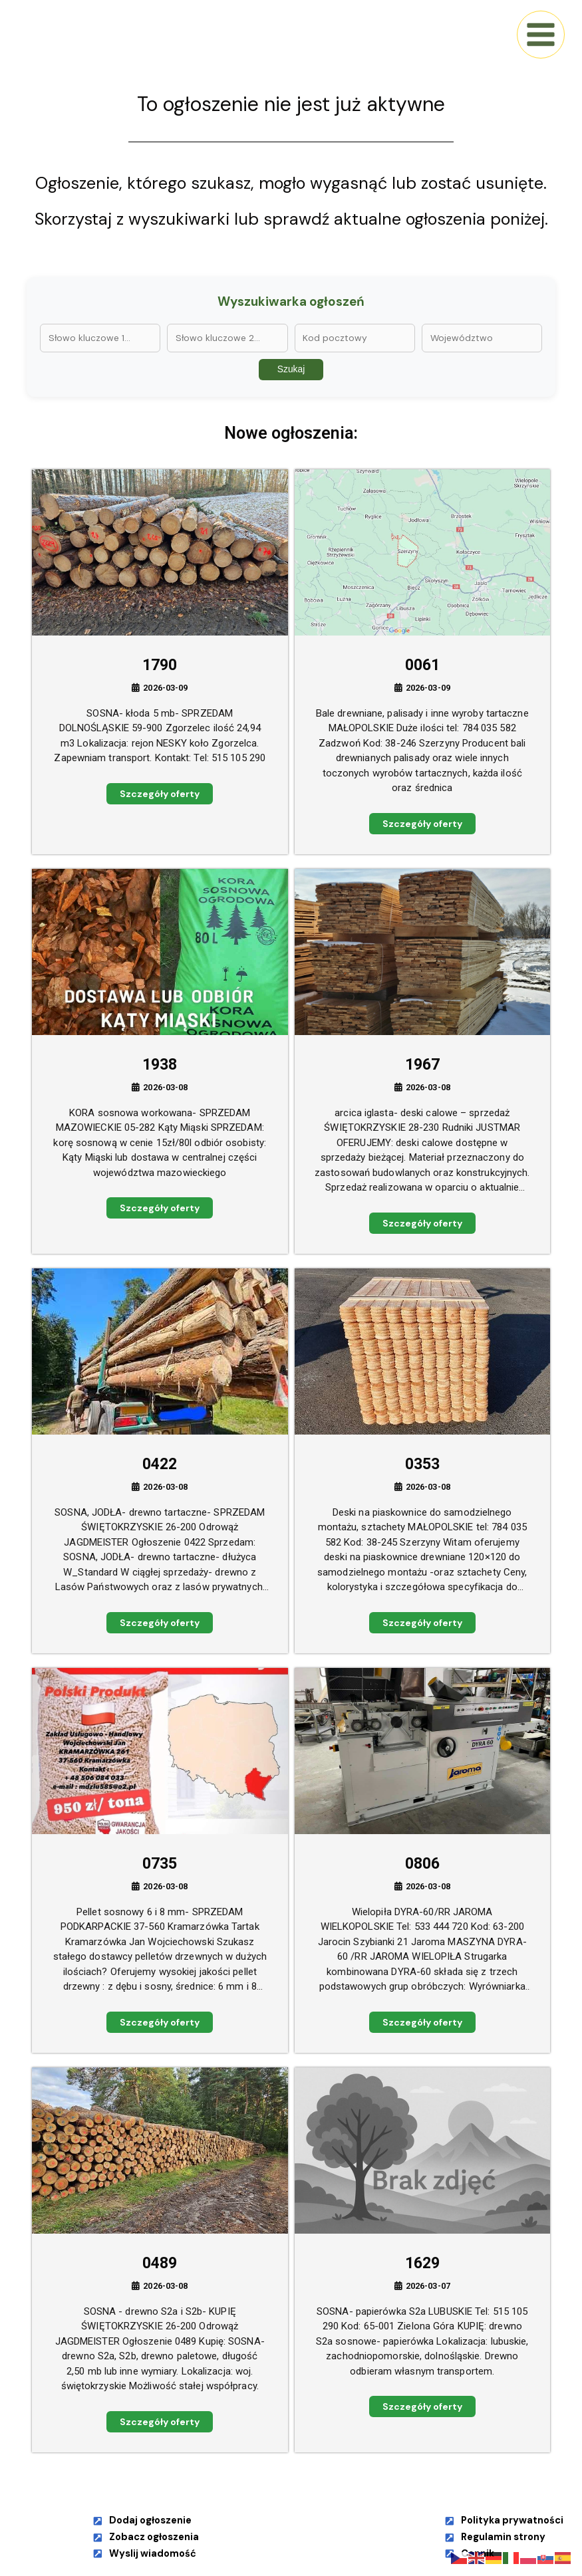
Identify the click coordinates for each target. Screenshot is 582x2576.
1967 (422, 1065)
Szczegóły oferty (160, 794)
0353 (422, 1464)
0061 (422, 665)
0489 (159, 2263)
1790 (159, 665)
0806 (422, 1864)
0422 (159, 1464)
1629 (422, 2263)
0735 (159, 1864)
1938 (159, 1065)
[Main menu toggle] (541, 35)
